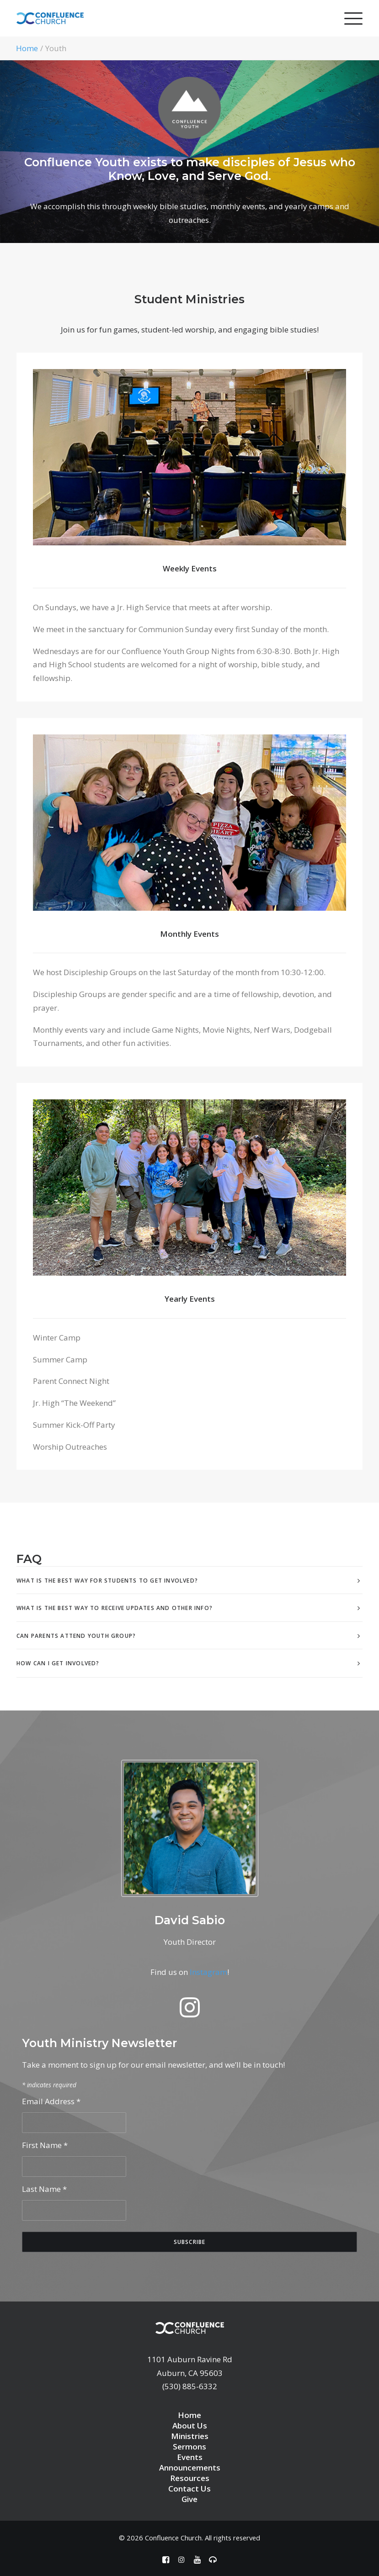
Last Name (44, 2189)
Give (189, 2499)
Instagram (208, 1972)
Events (190, 2457)
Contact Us (189, 2488)
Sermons (189, 2446)
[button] (190, 2014)
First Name (45, 2145)
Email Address (51, 2101)
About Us (189, 2425)
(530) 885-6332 (189, 2386)
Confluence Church (173, 2537)
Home (27, 48)
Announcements (189, 2467)
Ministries (189, 2436)
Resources (189, 2478)
